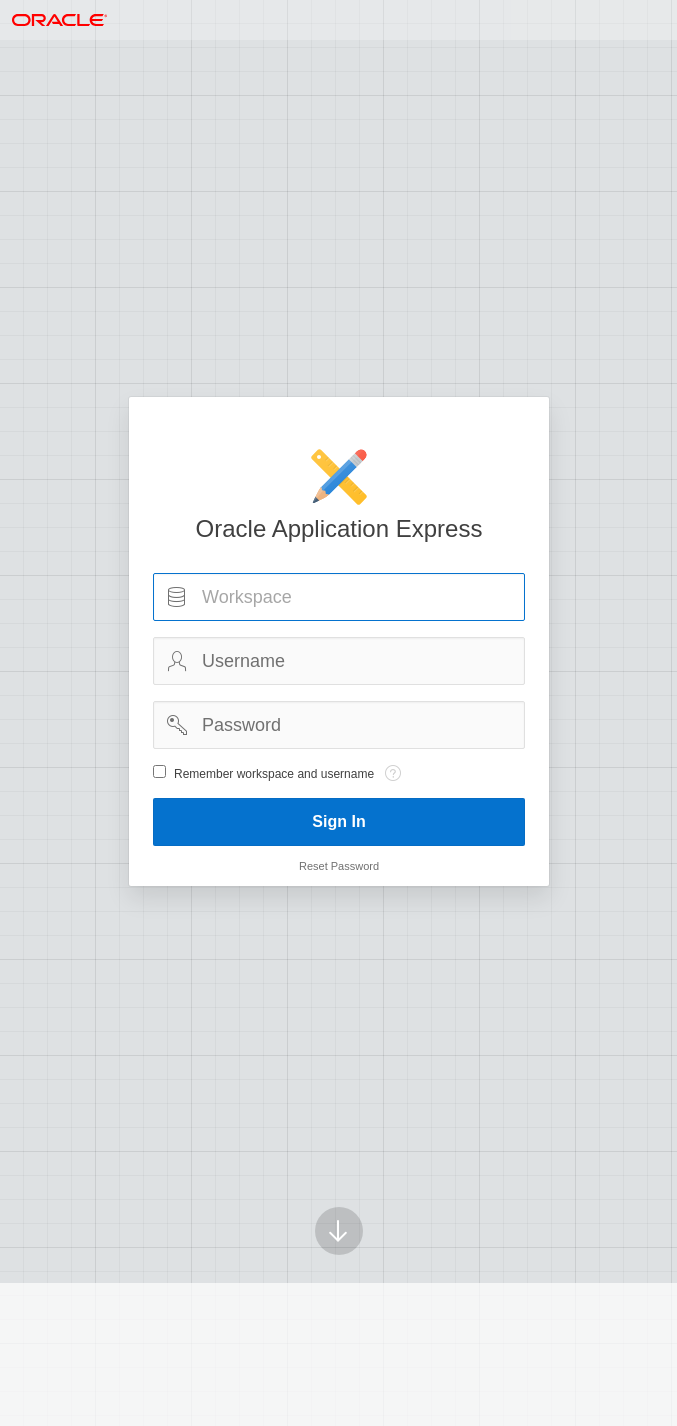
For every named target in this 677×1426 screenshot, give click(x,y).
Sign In (338, 821)
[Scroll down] (339, 1203)
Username (177, 661)
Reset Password (338, 866)
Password (177, 725)
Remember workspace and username (274, 774)
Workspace (177, 597)
